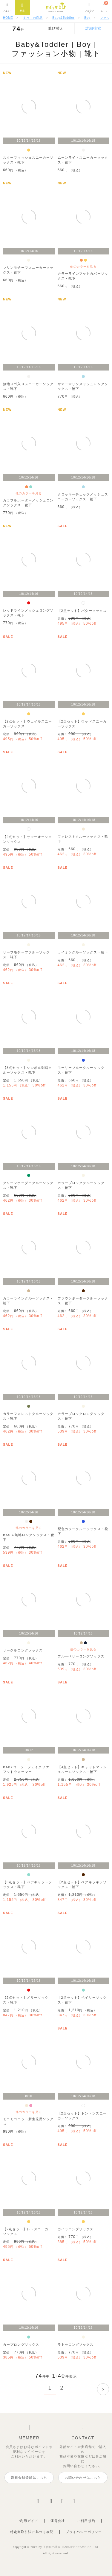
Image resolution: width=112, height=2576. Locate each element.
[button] (103, 2389)
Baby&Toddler (63, 17)
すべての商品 (33, 17)
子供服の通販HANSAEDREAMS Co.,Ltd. (71, 2547)
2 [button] (62, 2388)
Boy (87, 17)
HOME (8, 17)
